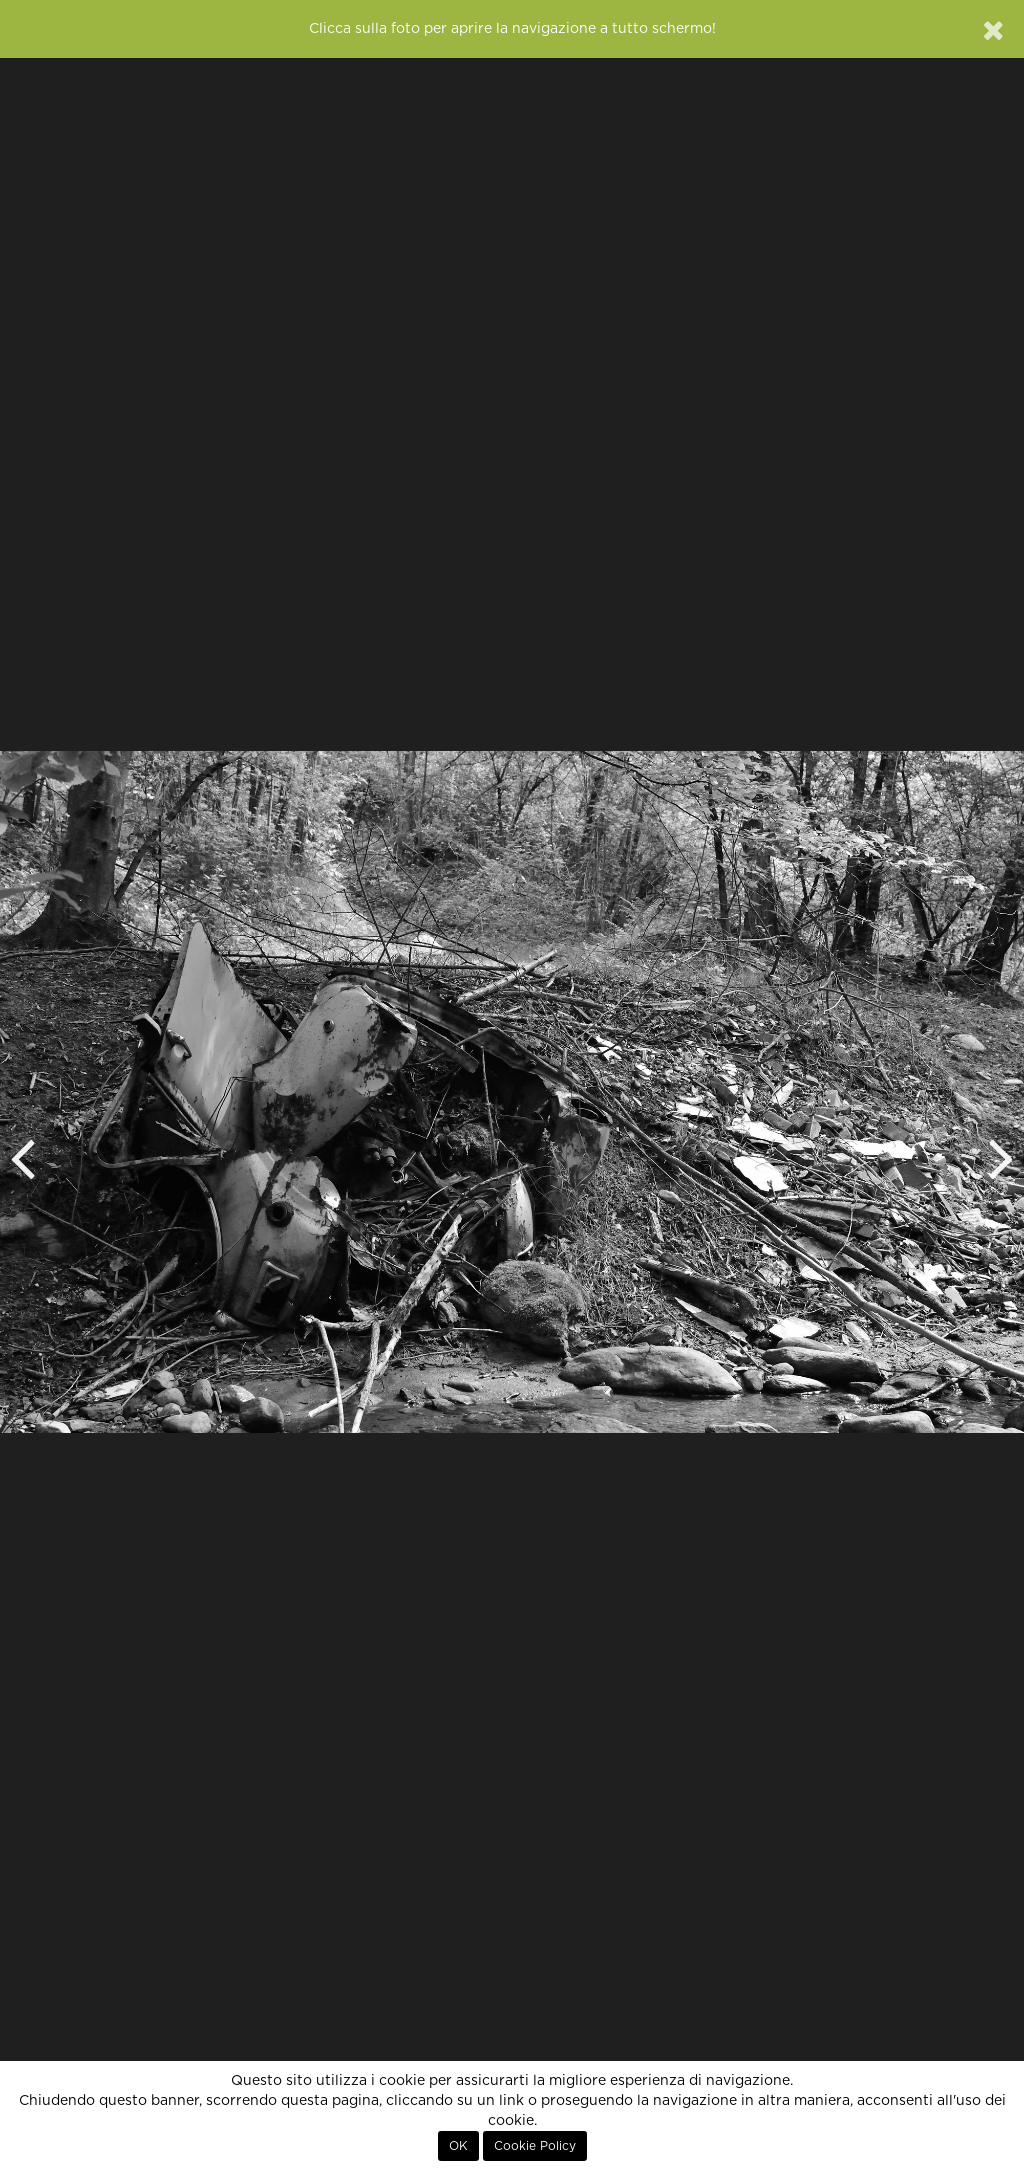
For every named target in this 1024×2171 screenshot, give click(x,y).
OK (458, 2146)
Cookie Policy (535, 2146)
